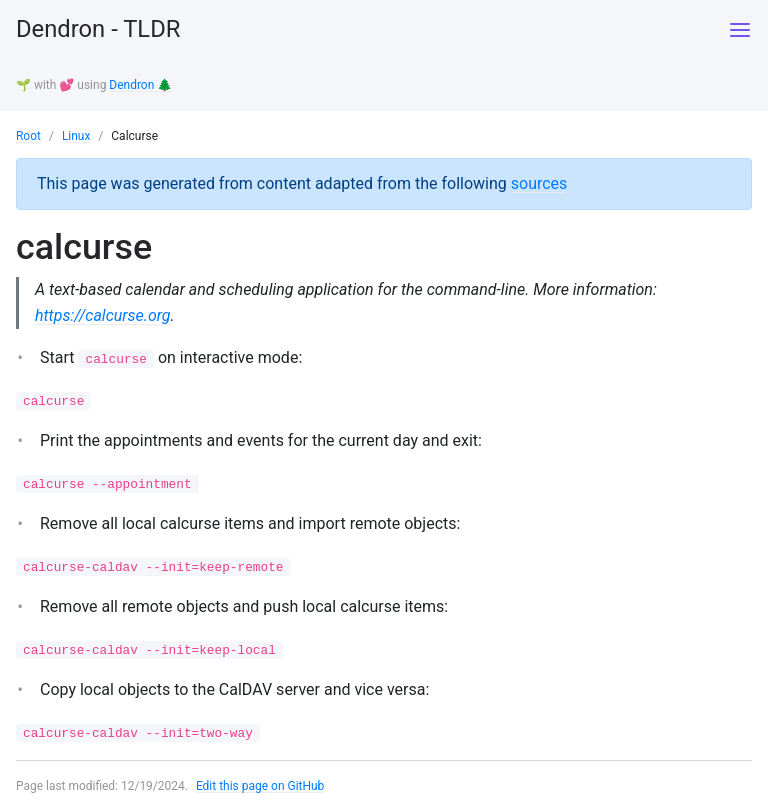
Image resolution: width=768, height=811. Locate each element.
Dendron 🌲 (140, 85)
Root (28, 135)
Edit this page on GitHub (260, 785)
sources (539, 181)
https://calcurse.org (104, 313)
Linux (76, 135)
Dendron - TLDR (99, 30)
